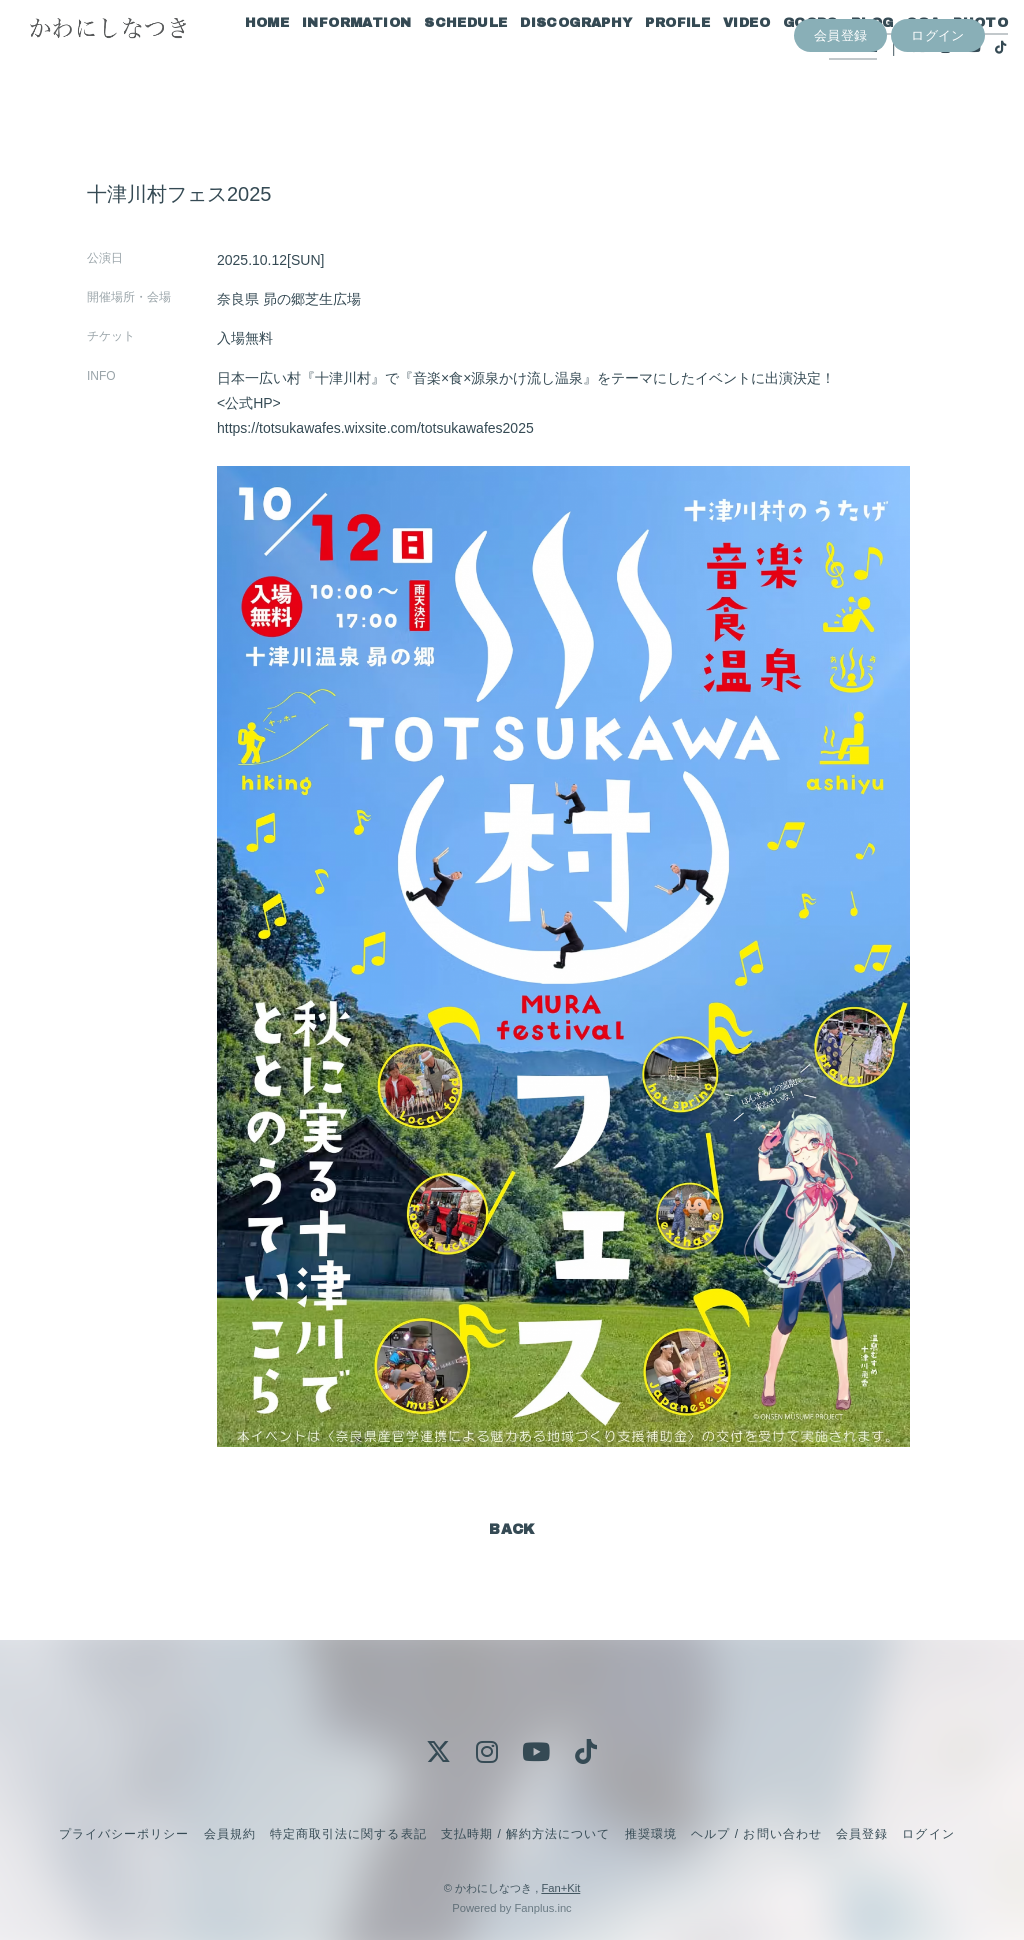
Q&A (899, 58)
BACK (512, 1529)
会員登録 (841, 116)
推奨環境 (651, 1834)
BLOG (848, 58)
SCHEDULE (441, 58)
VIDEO (722, 58)
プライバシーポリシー (124, 1834)
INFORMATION (332, 58)
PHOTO (956, 58)
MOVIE (829, 83)
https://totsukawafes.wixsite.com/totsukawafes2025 (375, 428)
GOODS (786, 58)
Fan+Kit (560, 1888)
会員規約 (230, 1834)
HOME (243, 58)
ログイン (938, 116)
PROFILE (654, 58)
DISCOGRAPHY (552, 58)
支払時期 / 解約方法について (526, 1834)
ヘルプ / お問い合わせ (756, 1834)
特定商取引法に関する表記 (348, 1834)
